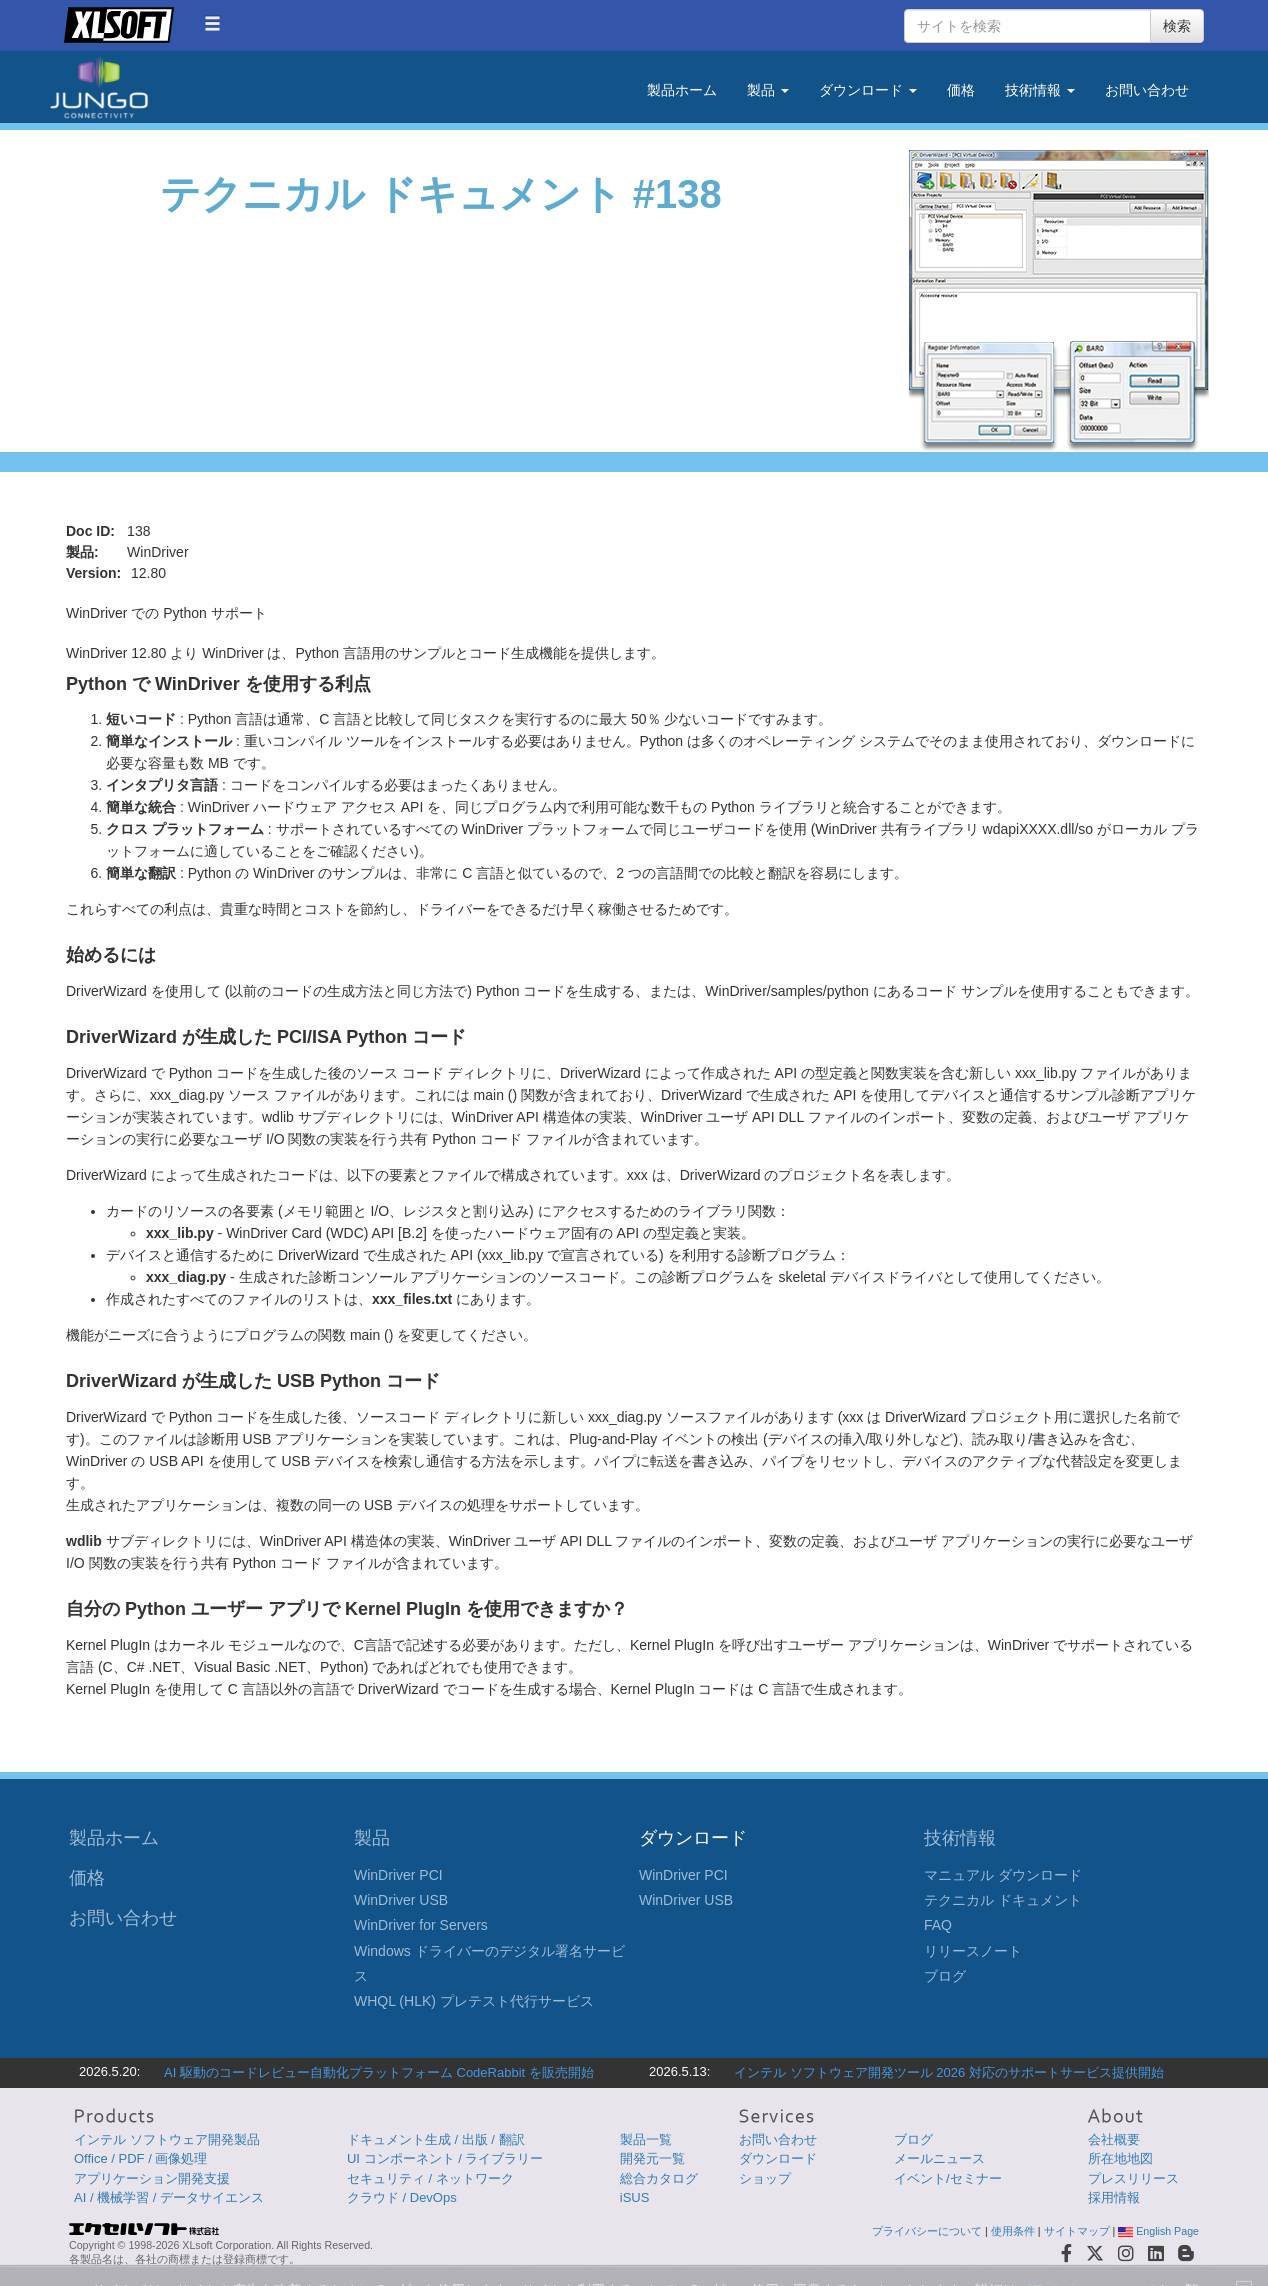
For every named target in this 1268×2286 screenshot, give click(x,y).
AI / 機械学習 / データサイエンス (169, 2197)
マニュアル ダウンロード (1003, 1875)
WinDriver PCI (398, 1875)
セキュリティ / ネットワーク (430, 2178)
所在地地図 (1120, 2158)
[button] (212, 23)
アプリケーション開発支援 (152, 2178)
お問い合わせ (1147, 90)
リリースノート (973, 1951)
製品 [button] (768, 90)
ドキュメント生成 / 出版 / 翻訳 (436, 2139)
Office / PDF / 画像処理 (140, 2158)
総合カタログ (659, 2178)
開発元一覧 (652, 2158)
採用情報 (1114, 2197)
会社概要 (1114, 2139)
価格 (961, 90)
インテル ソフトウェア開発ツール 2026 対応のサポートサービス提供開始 (949, 2072)
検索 (1177, 26)
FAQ (938, 1925)
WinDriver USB (401, 1900)
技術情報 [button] (1040, 90)
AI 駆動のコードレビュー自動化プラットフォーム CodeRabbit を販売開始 (379, 2072)
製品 (372, 1838)
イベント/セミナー (948, 2178)
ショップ (765, 2178)
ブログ (945, 1976)
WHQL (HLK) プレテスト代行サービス (474, 2001)
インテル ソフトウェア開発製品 (167, 2139)
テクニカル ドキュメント (1003, 1900)
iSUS (635, 2197)
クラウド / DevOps (402, 2197)
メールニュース (939, 2158)
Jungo (99, 87)
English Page (1158, 2231)
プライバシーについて (927, 2231)
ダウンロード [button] (868, 90)
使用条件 (1013, 2231)
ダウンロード (778, 2158)
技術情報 (960, 1838)
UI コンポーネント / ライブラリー (445, 2158)
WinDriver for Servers (421, 1925)
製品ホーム (682, 90)
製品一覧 (646, 2139)
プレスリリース (1133, 2178)
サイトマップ (1077, 2231)
